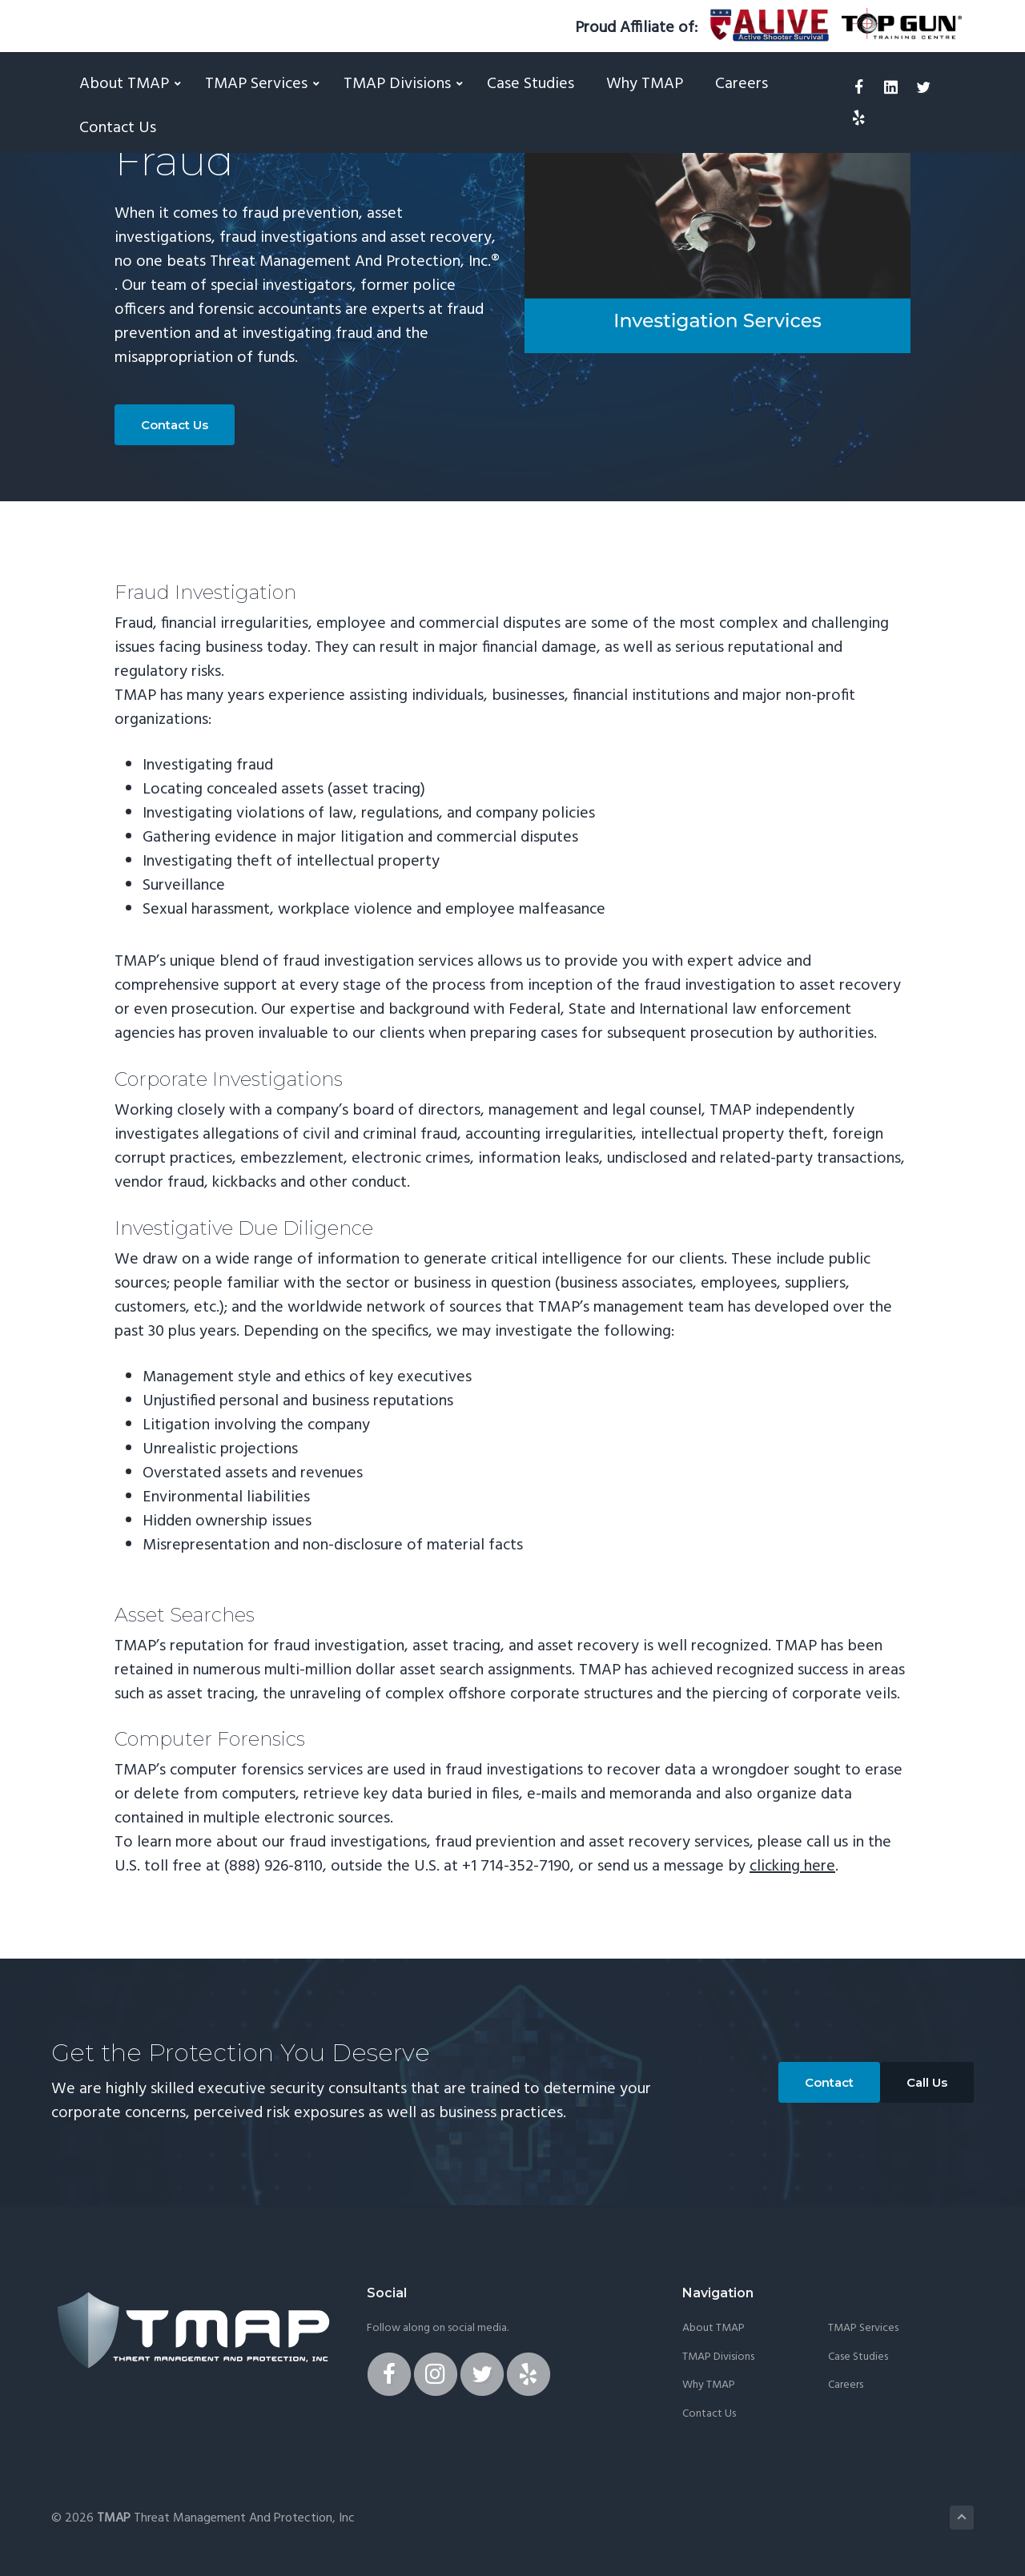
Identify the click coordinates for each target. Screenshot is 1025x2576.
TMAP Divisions (718, 2357)
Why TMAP (708, 2385)
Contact (829, 2082)
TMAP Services (863, 2328)
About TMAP (713, 2328)
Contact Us (174, 424)
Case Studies (858, 2357)
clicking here (792, 1866)
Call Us (926, 2082)
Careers (845, 2385)
